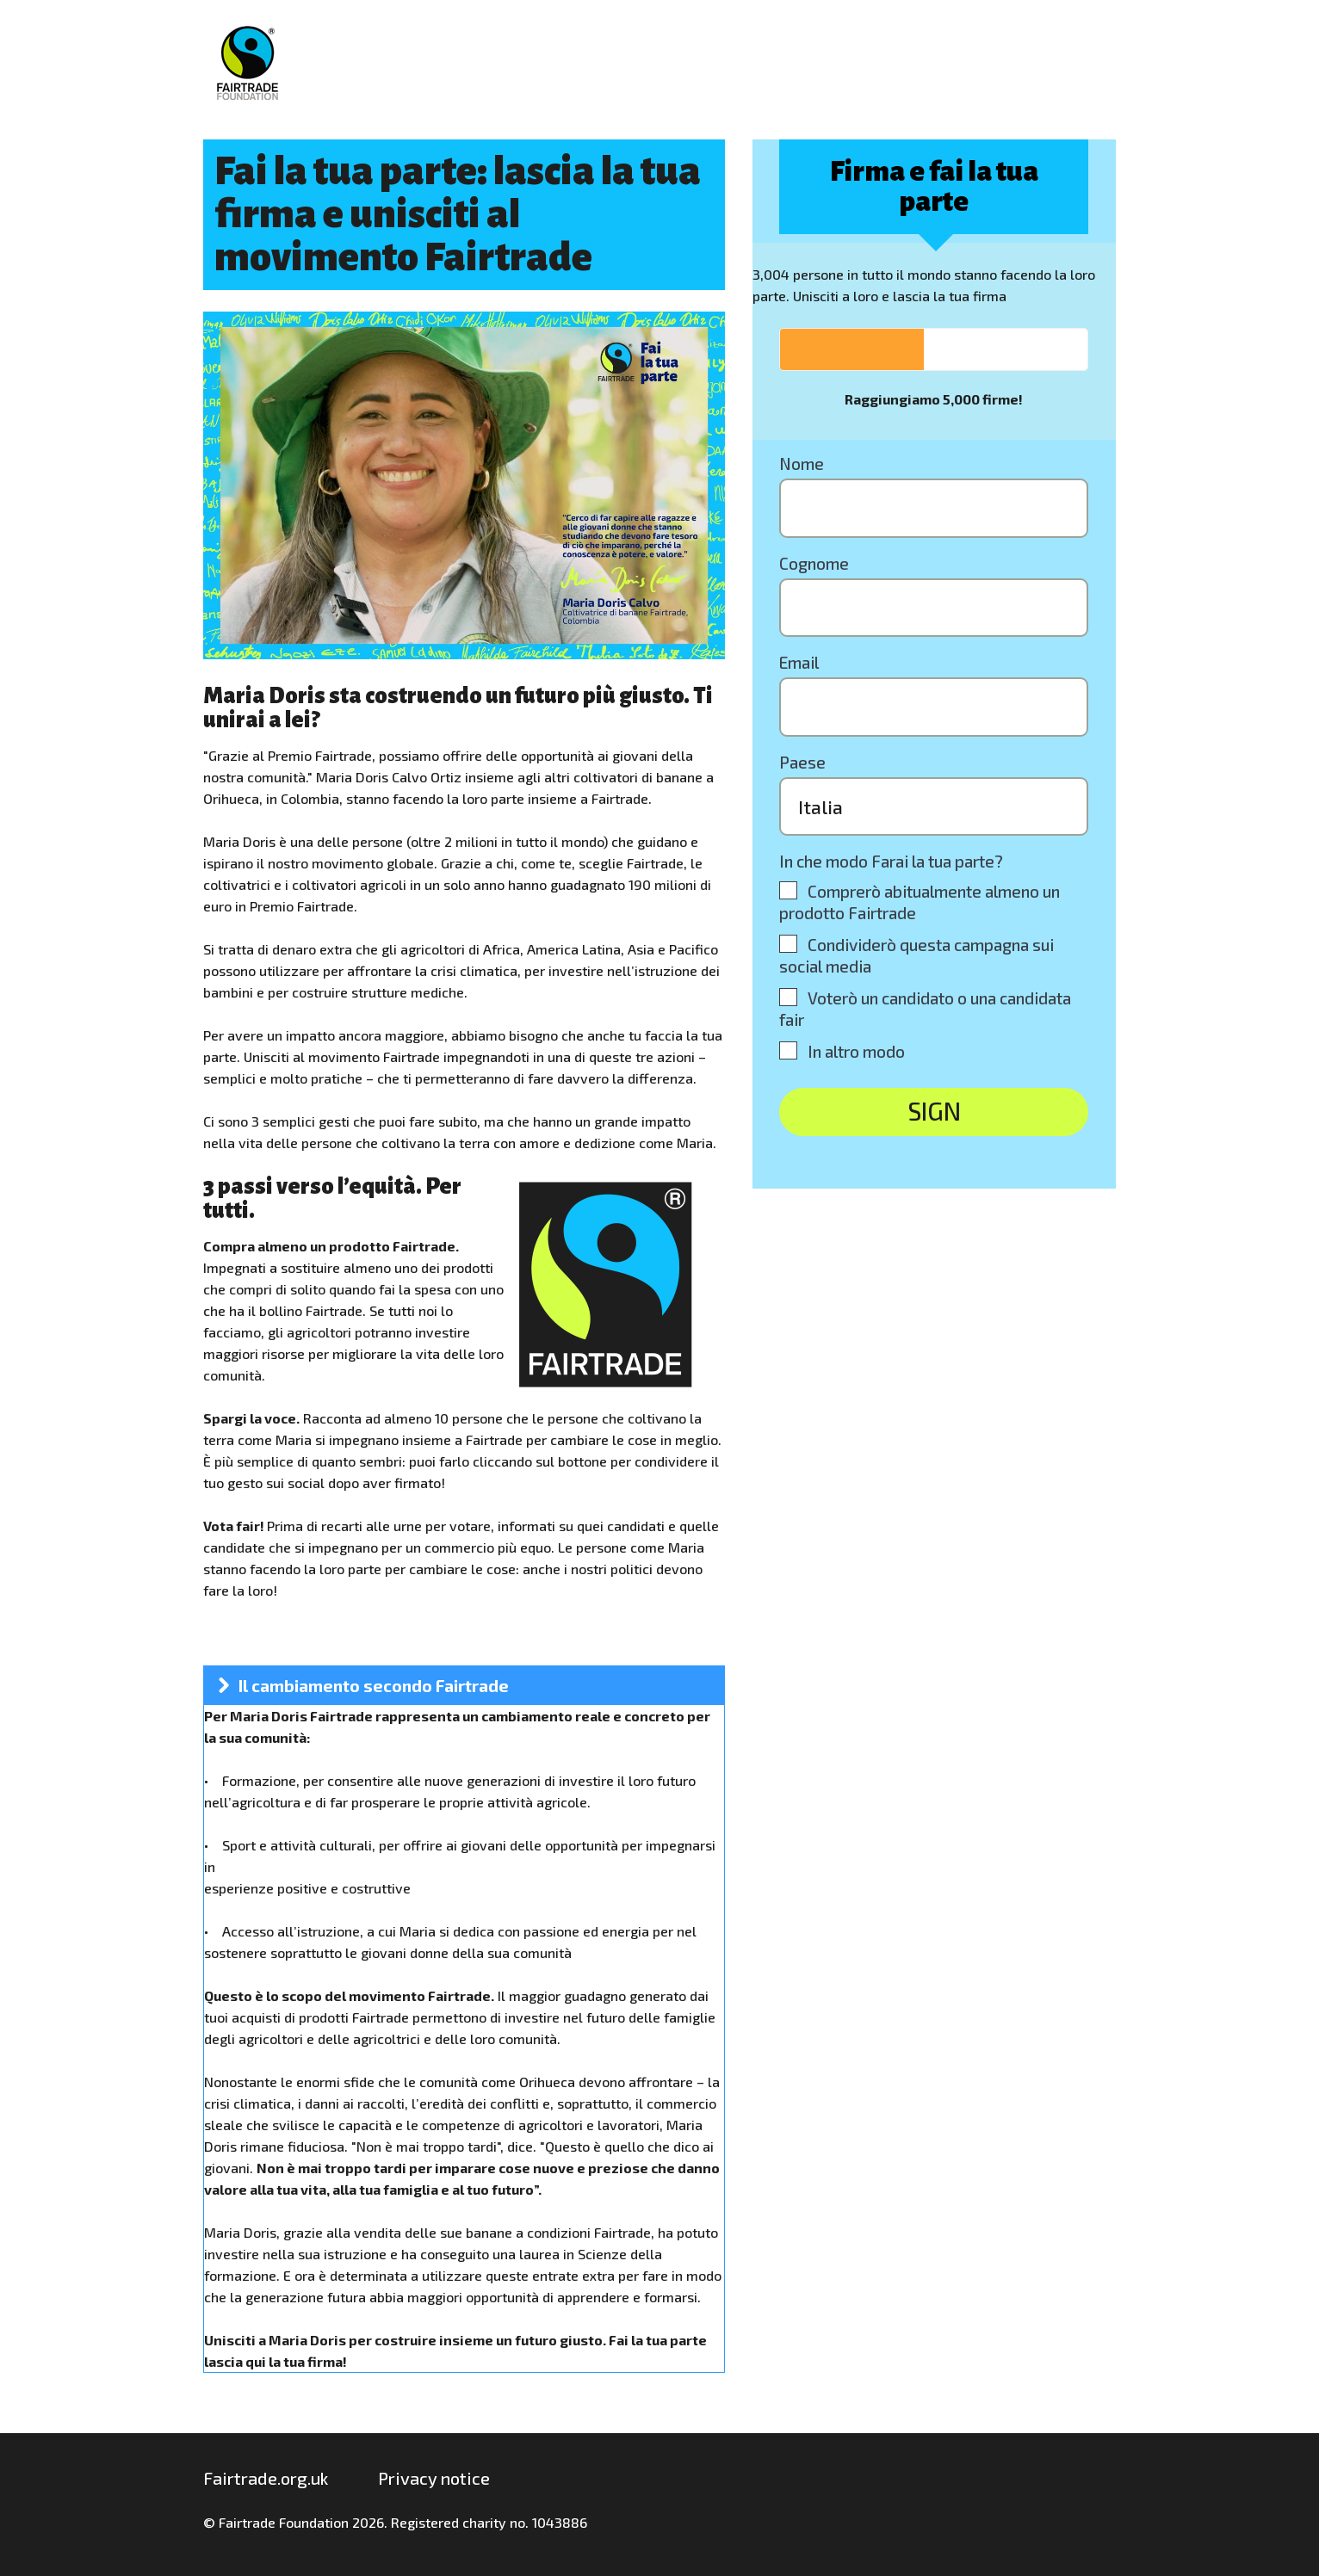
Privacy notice (434, 2478)
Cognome (814, 563)
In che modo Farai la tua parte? (891, 861)
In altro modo (856, 1051)
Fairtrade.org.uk (265, 2478)
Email (799, 662)
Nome (801, 463)
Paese (802, 762)
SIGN (934, 1111)
